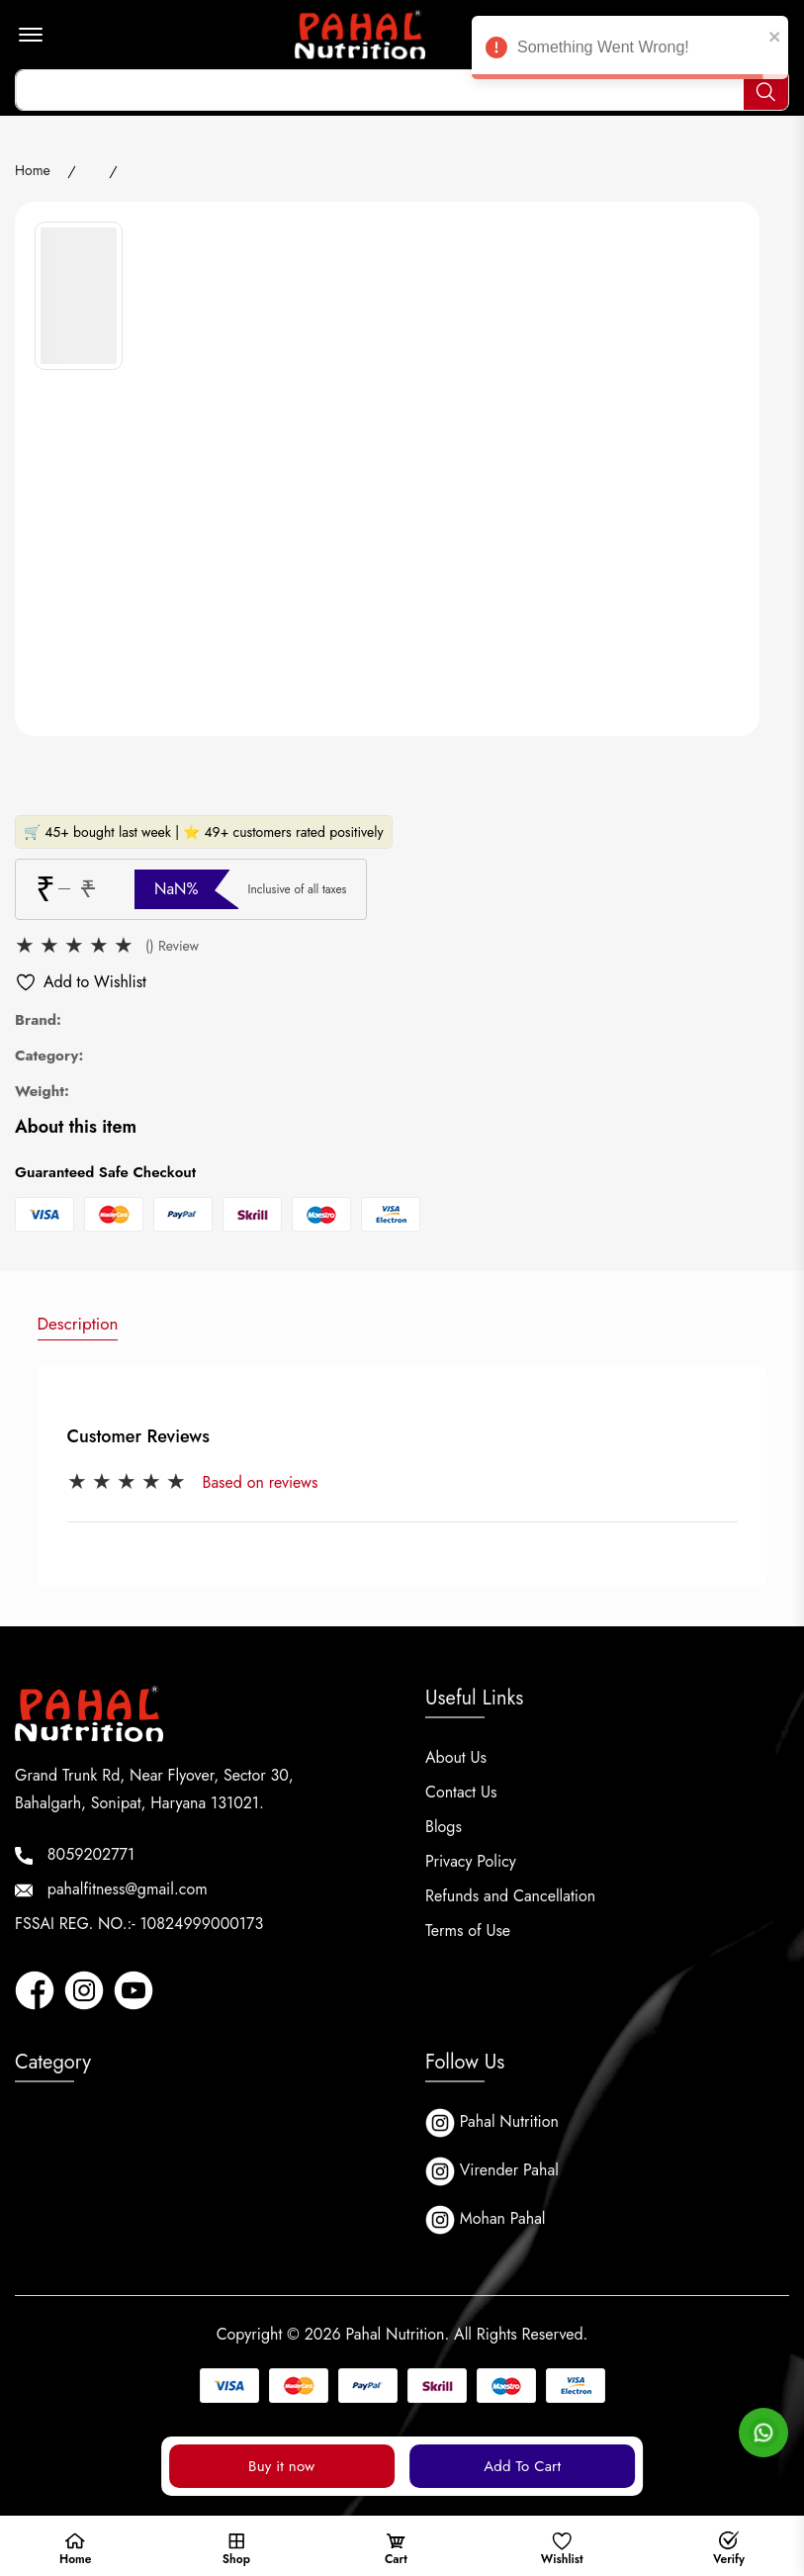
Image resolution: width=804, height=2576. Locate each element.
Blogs (443, 1826)
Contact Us (460, 1792)
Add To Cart (522, 2466)
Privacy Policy (470, 1861)
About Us (456, 1757)
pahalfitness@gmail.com (111, 1889)
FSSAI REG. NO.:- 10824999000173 (139, 1923)
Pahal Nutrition (492, 2123)
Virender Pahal (492, 2171)
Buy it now (281, 2466)
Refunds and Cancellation (510, 1896)
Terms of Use (467, 1930)
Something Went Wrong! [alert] (630, 50)
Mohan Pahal (485, 2220)
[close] (775, 35)
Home (32, 170)
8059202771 (74, 1854)
